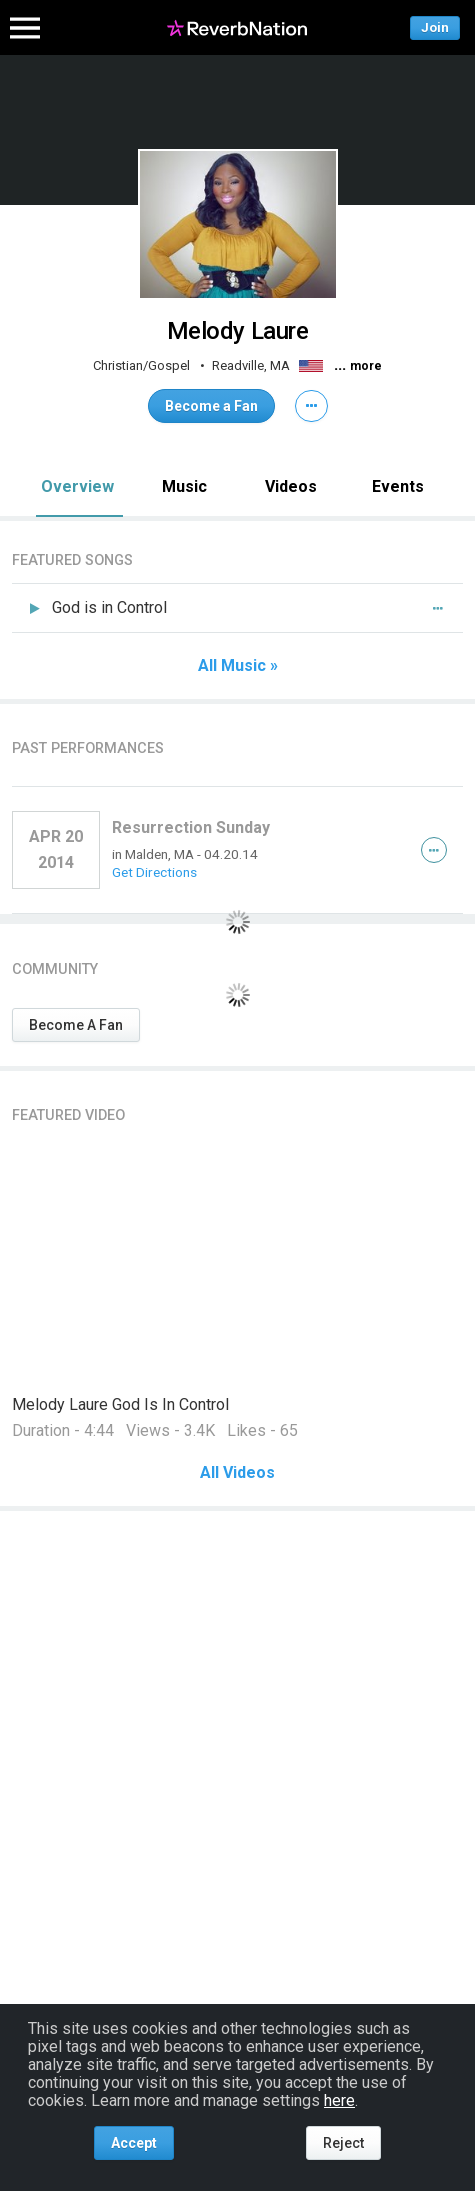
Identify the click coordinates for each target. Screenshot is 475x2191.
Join (435, 27)
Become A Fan (76, 1025)
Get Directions (154, 872)
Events (398, 486)
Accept (134, 2143)
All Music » (238, 666)
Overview (77, 486)
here (339, 2100)
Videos (291, 486)
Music (184, 486)
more (366, 366)
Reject (343, 2143)
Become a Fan (211, 406)
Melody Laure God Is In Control (120, 1404)
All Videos (237, 1473)
